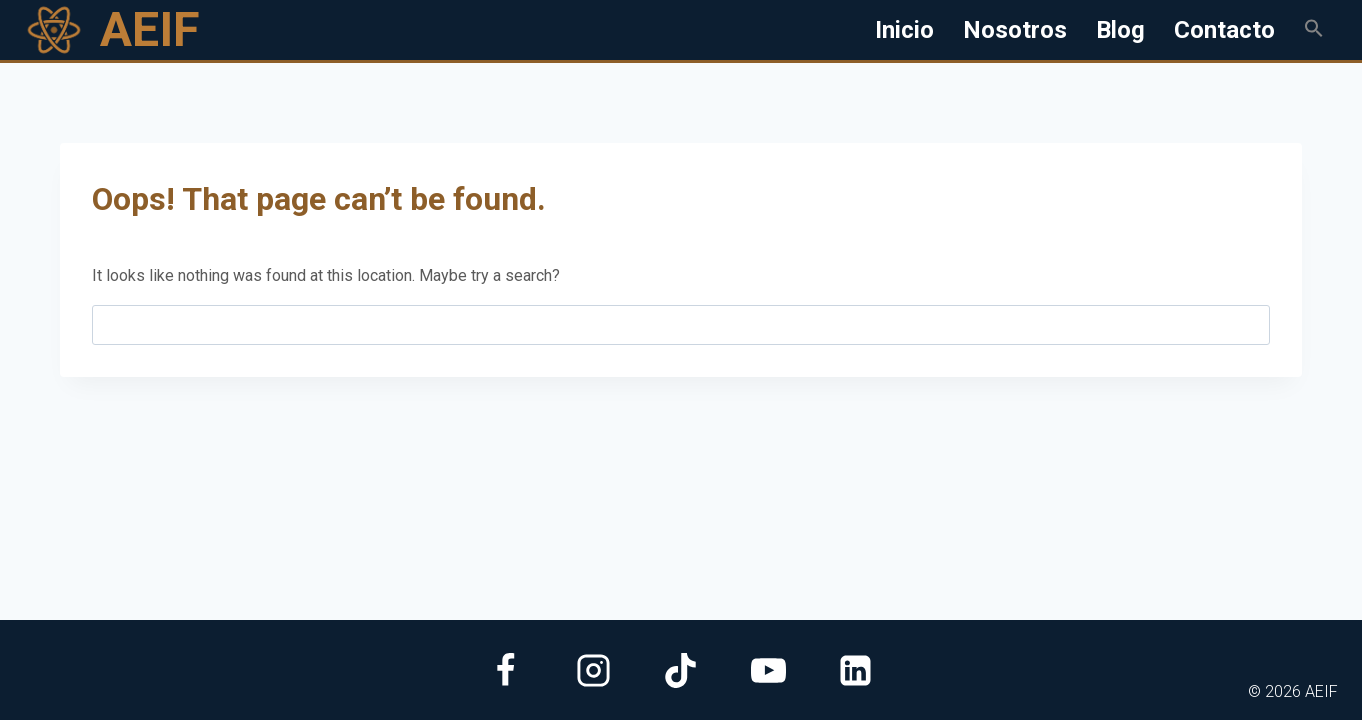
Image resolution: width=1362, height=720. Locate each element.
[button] (1313, 30)
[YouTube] (768, 670)
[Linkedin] (856, 670)
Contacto (1224, 30)
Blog (1120, 30)
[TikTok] (681, 670)
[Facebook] (506, 670)
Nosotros (1015, 30)
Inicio (904, 30)
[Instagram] (593, 670)
